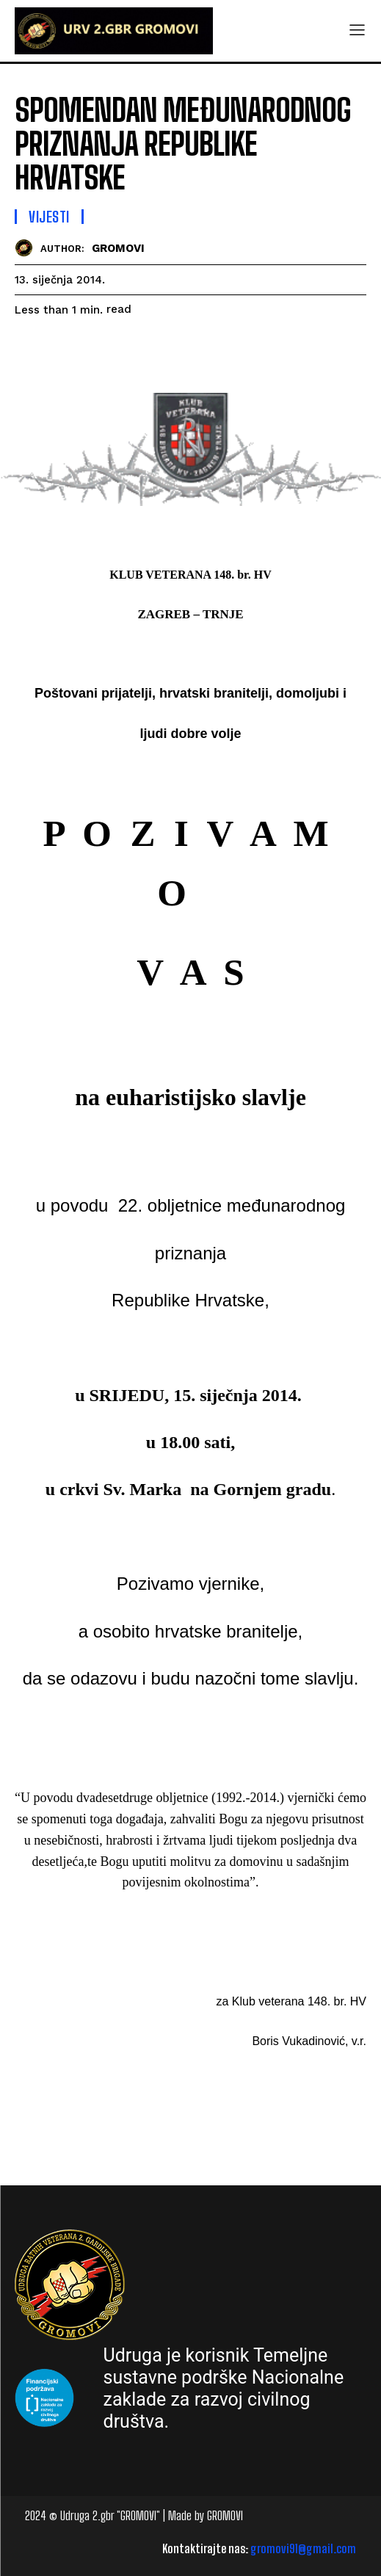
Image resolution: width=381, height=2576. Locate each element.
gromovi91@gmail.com (303, 2548)
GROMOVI (118, 248)
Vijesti (49, 216)
